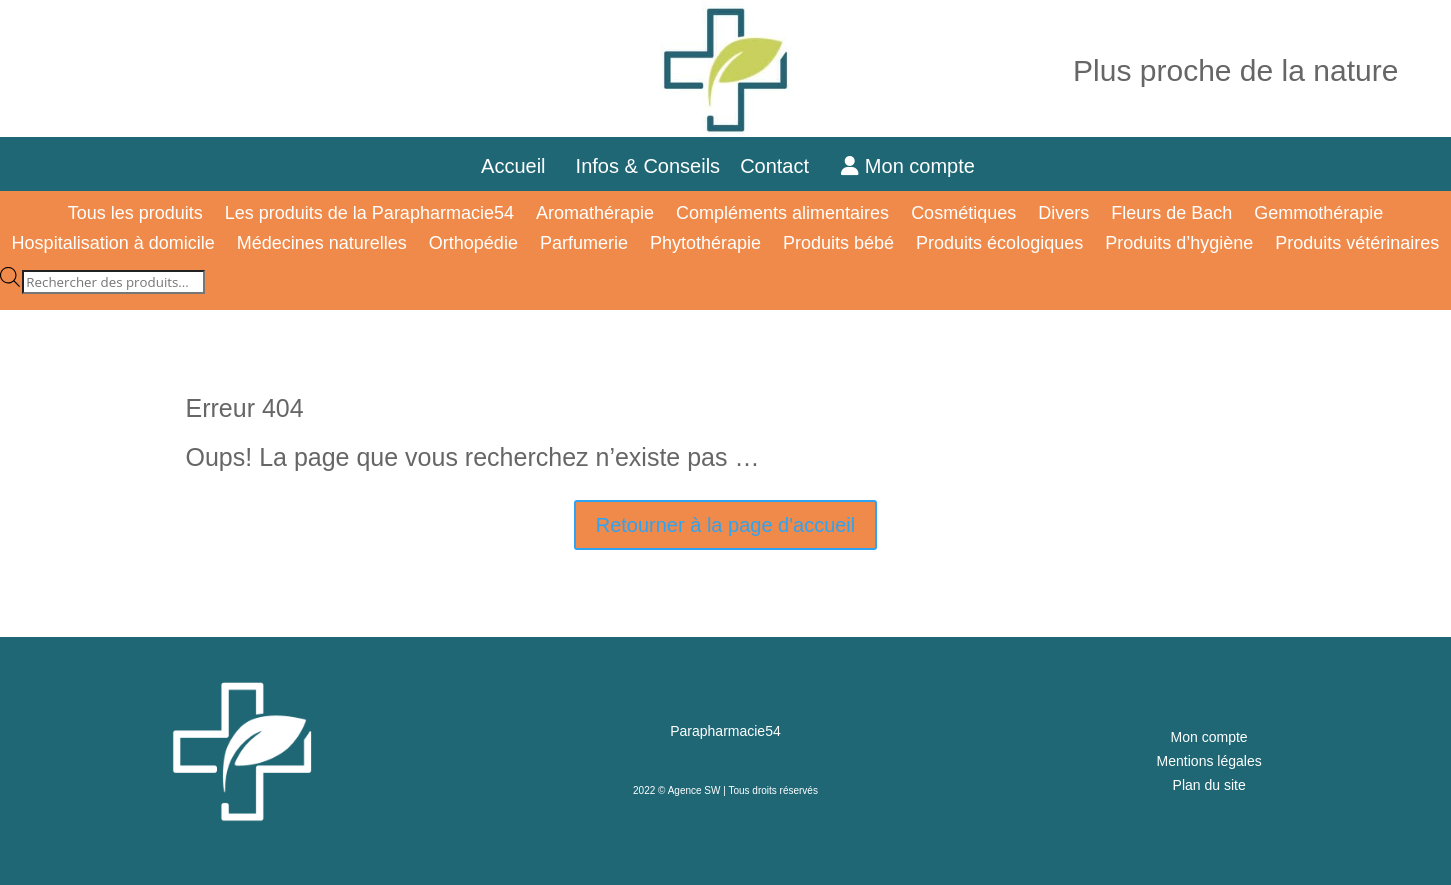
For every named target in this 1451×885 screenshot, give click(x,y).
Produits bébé (838, 244)
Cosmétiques (963, 214)
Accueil (513, 166)
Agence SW (694, 790)
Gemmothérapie (1318, 214)
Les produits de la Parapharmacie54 (369, 214)
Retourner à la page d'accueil (726, 525)
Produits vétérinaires (1357, 244)
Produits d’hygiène (1179, 244)
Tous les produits (135, 214)
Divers (1063, 214)
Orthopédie (473, 244)
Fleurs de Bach (1171, 214)
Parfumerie (584, 244)
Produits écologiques (999, 244)
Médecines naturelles (322, 244)
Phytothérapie (705, 244)
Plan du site (1209, 785)
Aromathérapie (595, 214)
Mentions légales (1209, 761)
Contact (785, 166)
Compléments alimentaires (782, 214)
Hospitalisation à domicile (113, 244)
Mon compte (908, 166)
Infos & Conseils (648, 166)
